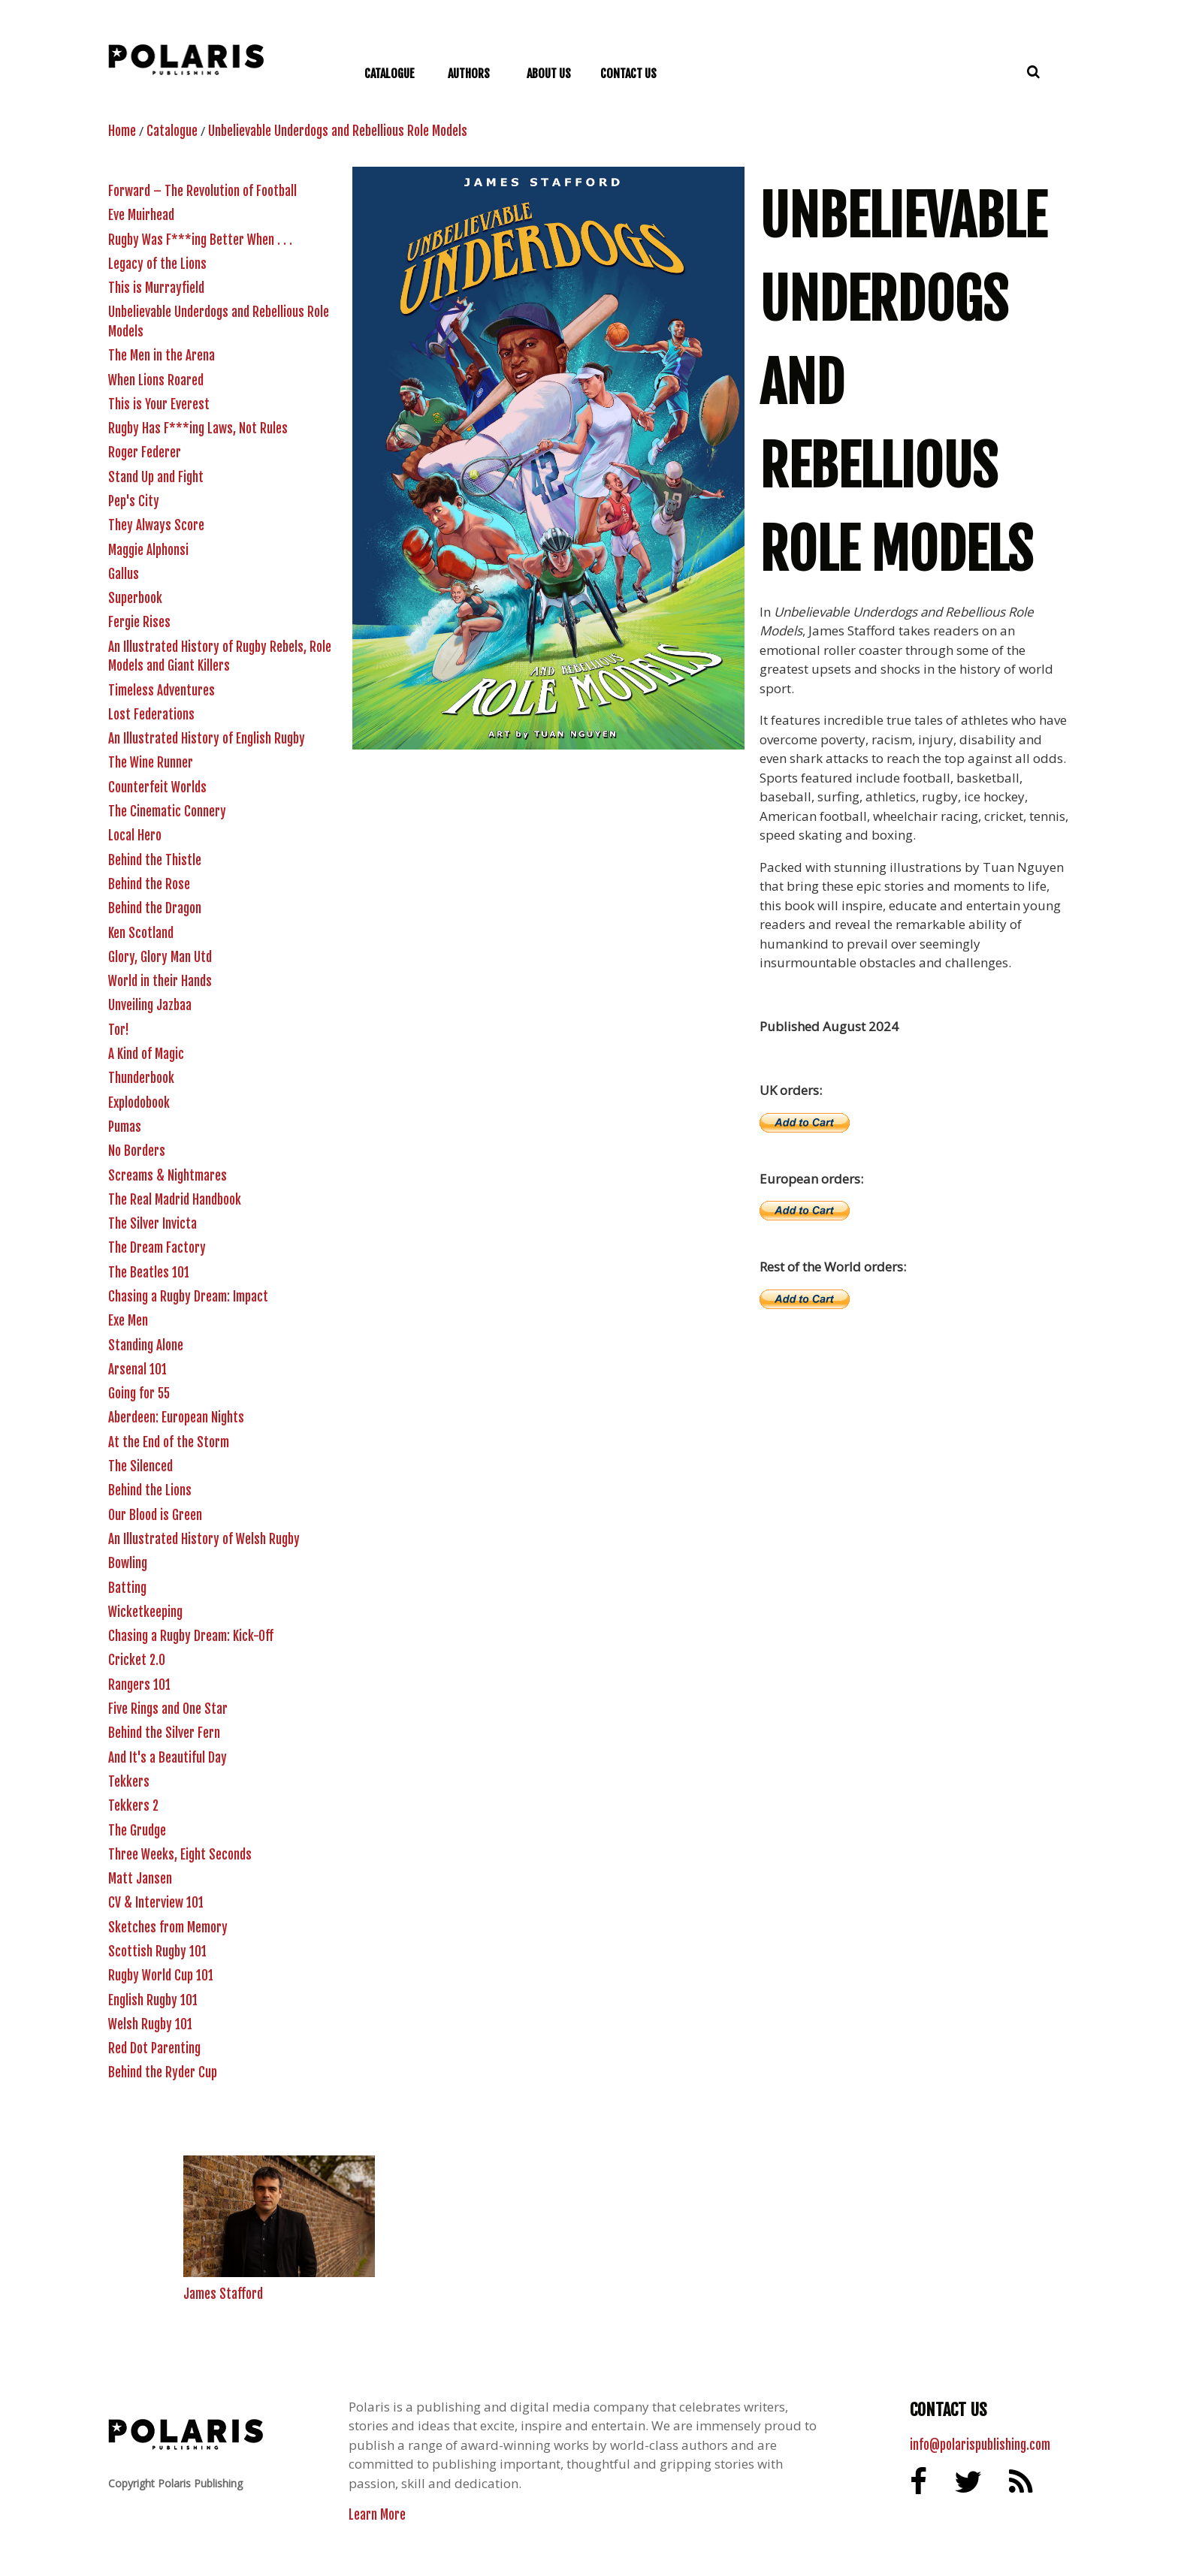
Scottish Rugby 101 (157, 1951)
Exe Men (128, 1321)
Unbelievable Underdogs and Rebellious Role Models (337, 131)
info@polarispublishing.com (980, 2445)
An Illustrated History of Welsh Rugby (204, 1539)
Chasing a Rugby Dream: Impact (188, 1297)
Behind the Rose (149, 884)
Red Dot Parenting (154, 2048)
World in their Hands (160, 981)
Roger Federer (144, 452)
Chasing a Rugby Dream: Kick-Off (190, 1636)
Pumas (124, 1127)
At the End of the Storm (168, 1442)
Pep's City (133, 501)
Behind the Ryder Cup (162, 2072)
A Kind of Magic (146, 1054)
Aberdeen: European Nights (176, 1417)
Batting (127, 1588)
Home (122, 131)
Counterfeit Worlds (157, 787)
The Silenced (140, 1466)
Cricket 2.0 (136, 1660)
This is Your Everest (159, 404)
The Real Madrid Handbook (174, 1200)
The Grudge (137, 1830)
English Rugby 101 (153, 2000)
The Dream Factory (157, 1248)
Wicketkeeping (145, 1612)
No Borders (136, 1151)
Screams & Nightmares (167, 1176)
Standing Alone (145, 1345)
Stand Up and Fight (156, 477)
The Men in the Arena (161, 355)
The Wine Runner (150, 763)
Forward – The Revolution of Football (202, 191)
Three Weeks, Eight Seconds (180, 1855)
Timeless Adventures (161, 690)
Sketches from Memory (168, 1927)
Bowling (127, 1563)
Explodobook (139, 1103)
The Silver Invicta (152, 1224)
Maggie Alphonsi (148, 550)
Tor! (118, 1030)
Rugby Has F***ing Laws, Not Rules (198, 428)
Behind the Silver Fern (164, 1733)
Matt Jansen (140, 1879)
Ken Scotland (141, 933)
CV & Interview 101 (156, 1903)
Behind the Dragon (154, 908)
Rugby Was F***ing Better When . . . (200, 240)
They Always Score (156, 525)
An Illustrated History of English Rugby (206, 739)
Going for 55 (139, 1393)
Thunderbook (141, 1078)
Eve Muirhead (141, 215)
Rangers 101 (139, 1685)
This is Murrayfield (156, 288)
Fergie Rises (139, 622)
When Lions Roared (156, 380)
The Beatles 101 (148, 1272)
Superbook (135, 598)
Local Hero (135, 835)
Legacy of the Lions (157, 264)
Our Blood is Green (155, 1515)
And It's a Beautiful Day (167, 1758)
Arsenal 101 (137, 1369)
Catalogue (172, 131)
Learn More (377, 2515)
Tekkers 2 (133, 1806)
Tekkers (129, 1782)
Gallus (123, 574)
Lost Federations (151, 714)
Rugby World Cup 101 (160, 1975)
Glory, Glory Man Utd (160, 957)
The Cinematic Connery (167, 811)
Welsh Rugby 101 (150, 2024)
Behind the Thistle (154, 860)
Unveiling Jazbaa (150, 1005)
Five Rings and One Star (168, 1709)
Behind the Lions (150, 1490)
